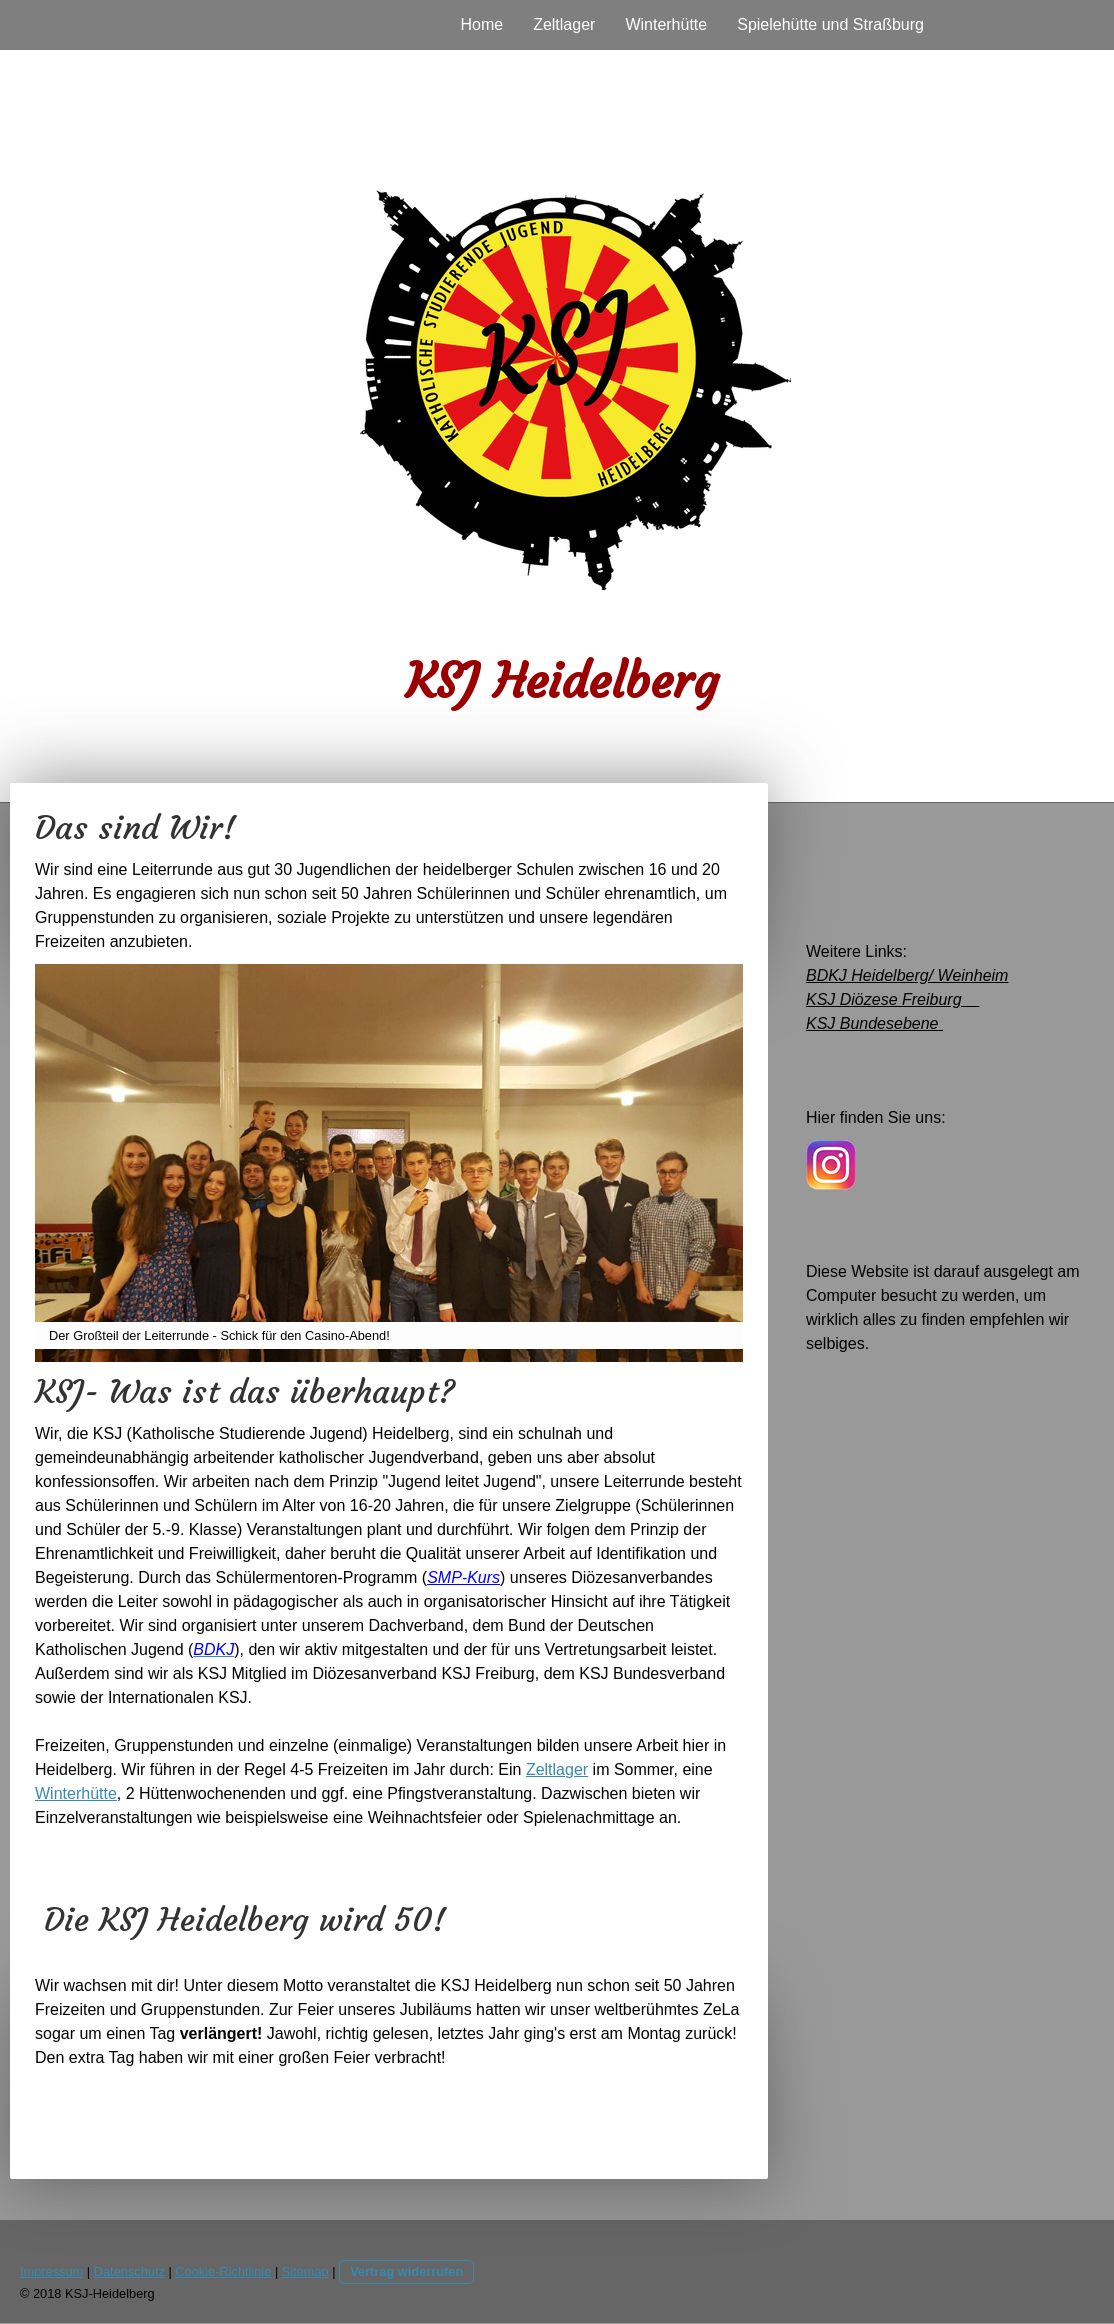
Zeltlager (564, 24)
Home (481, 24)
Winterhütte (666, 24)
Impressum (51, 2271)
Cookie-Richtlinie (223, 2271)
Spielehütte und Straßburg (830, 24)
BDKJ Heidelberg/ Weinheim (907, 975)
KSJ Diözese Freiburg (892, 999)
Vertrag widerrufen (406, 2271)
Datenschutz (129, 2271)
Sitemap (305, 2271)
